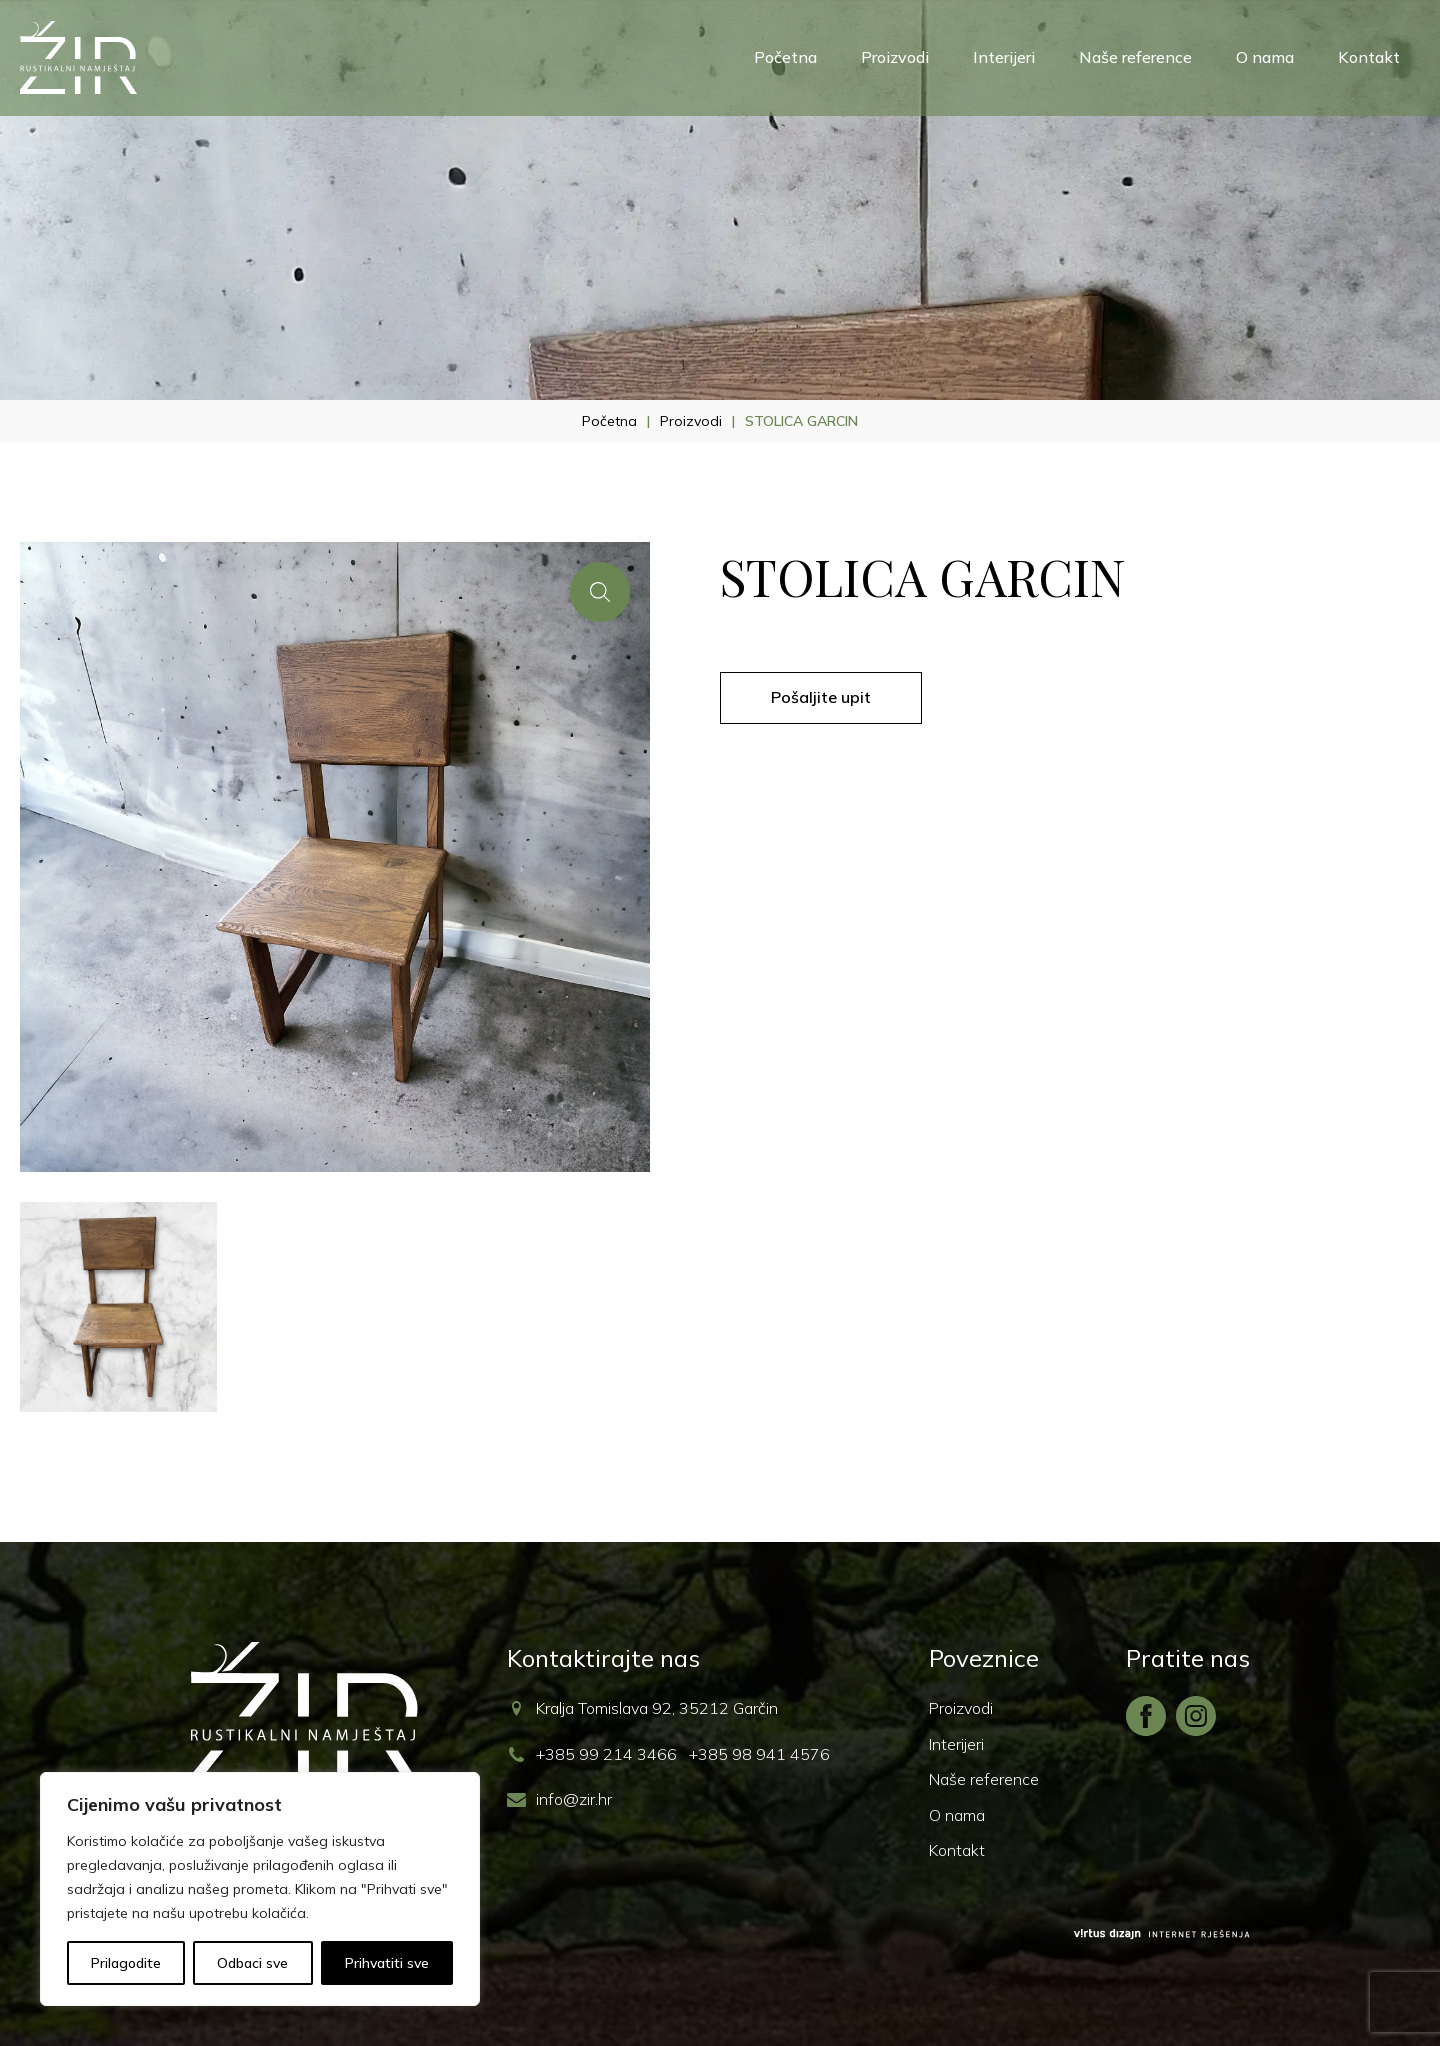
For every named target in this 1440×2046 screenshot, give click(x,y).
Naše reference (1135, 57)
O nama (1265, 57)
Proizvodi (895, 57)
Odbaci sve (252, 1963)
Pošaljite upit (821, 697)
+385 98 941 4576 (759, 1754)
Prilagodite (126, 1963)
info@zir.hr (574, 1799)
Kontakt (1369, 57)
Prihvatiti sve (387, 1963)
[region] (260, 1889)
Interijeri (1004, 57)
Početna (785, 57)
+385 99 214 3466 (606, 1754)
